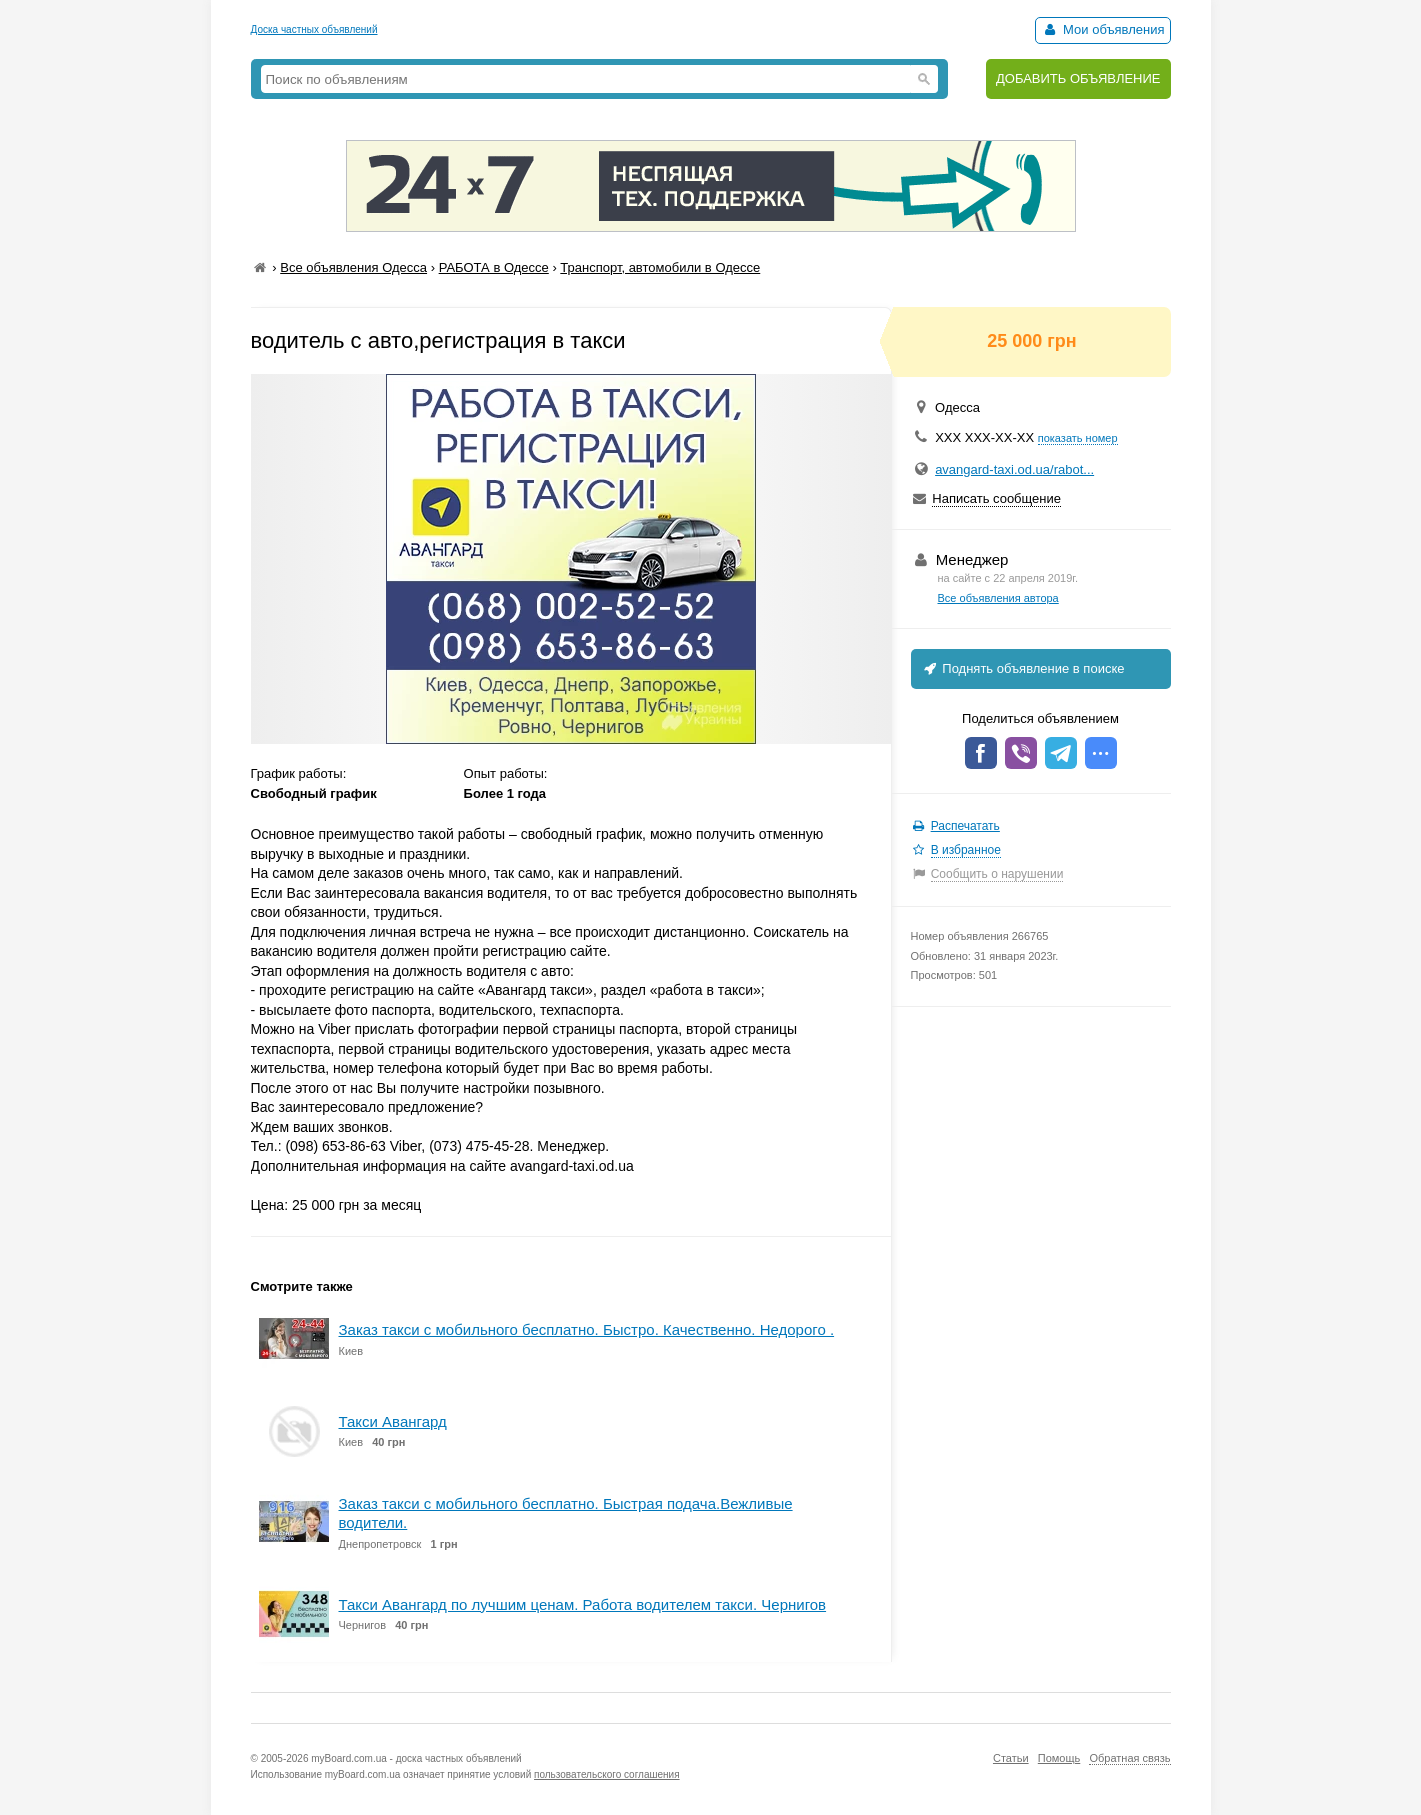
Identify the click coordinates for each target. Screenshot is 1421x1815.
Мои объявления (1102, 29)
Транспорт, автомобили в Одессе (660, 267)
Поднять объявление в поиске (1023, 668)
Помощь (1059, 1758)
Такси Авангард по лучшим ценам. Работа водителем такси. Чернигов (583, 1604)
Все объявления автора (998, 598)
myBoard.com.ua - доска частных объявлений (416, 1758)
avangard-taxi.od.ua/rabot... (1014, 469)
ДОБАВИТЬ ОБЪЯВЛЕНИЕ (1078, 78)
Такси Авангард (393, 1421)
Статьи (1011, 1758)
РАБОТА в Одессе (494, 267)
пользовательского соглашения (607, 1774)
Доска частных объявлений (314, 29)
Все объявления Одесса (353, 267)
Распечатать (965, 826)
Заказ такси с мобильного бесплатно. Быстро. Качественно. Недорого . (587, 1329)
